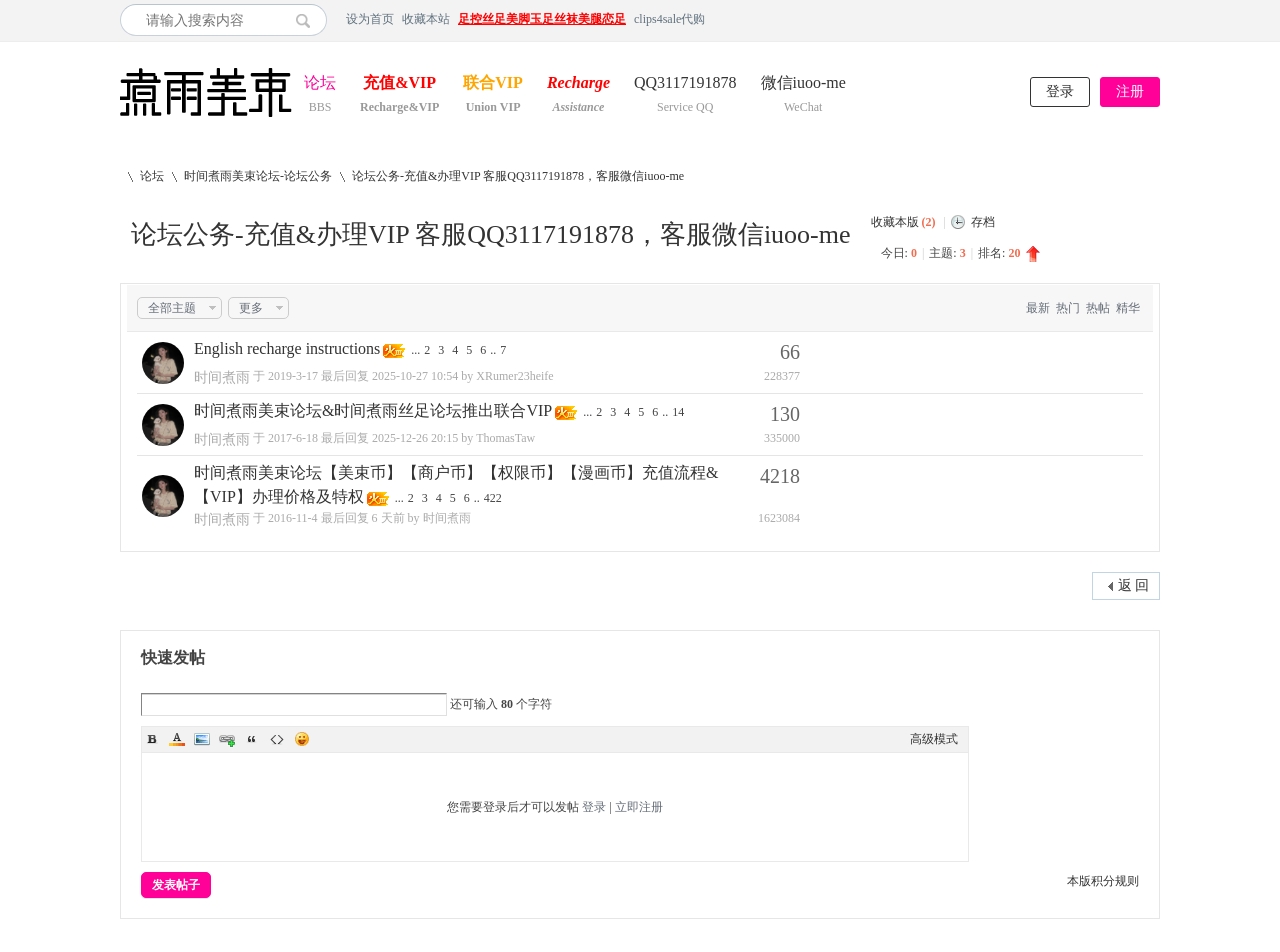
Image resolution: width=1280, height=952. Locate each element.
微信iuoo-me (803, 84)
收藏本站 (426, 19)
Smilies (302, 739)
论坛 (320, 84)
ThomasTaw (505, 438)
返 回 (1134, 585)
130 (785, 414)
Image (202, 739)
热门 (1068, 308)
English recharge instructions (287, 348)
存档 (983, 222)
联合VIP (493, 84)
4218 (780, 476)
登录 (1060, 91)
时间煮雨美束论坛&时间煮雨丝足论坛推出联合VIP (373, 410)
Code (277, 739)
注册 (1130, 91)
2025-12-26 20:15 (415, 438)
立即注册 (639, 807)
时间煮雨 (222, 377)
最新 (1038, 308)
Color (177, 739)
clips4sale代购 (669, 19)
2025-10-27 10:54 (415, 376)
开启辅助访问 (1155, 19)
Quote (252, 739)
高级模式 (934, 739)
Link (227, 739)
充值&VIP (399, 84)
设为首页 (370, 19)
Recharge (578, 84)
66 (790, 352)
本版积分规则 (1103, 881)
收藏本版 (903, 222)
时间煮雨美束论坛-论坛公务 (258, 176)
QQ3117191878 (685, 84)
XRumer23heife (514, 376)
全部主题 (172, 308)
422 (493, 498)
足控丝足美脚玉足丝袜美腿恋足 (542, 19)
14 (678, 412)
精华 (1128, 308)
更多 (251, 308)
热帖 (1098, 308)
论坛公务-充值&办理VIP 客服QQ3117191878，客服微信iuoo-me (518, 176)
